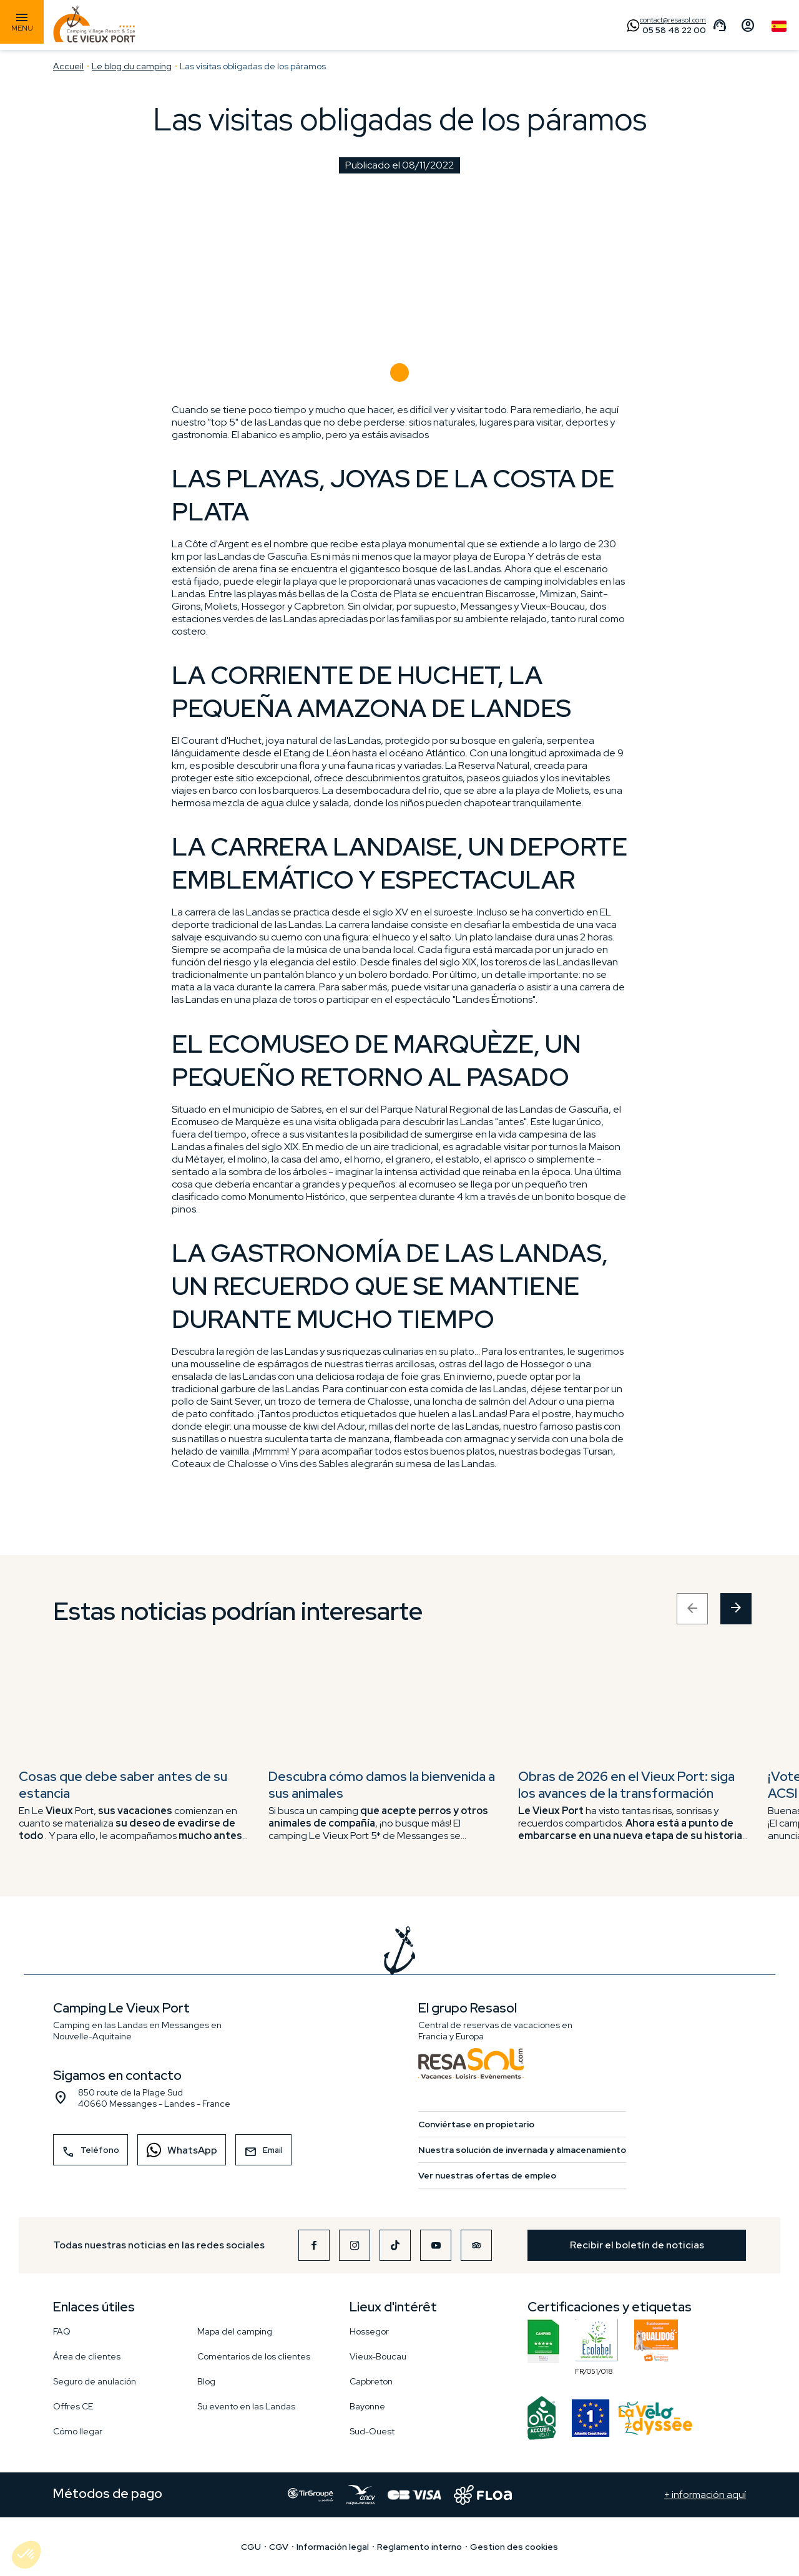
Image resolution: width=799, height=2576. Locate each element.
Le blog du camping (132, 66)
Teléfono (90, 2151)
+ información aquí (705, 2495)
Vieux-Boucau (378, 2356)
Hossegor (369, 2331)
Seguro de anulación (94, 2381)
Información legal (333, 2546)
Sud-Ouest (372, 2431)
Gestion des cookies (514, 2546)
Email (263, 2151)
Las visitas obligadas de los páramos (253, 66)
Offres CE (73, 2406)
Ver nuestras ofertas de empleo (487, 2175)
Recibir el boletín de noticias (637, 2245)
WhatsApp (177, 2149)
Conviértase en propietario (476, 2124)
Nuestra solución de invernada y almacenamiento (522, 2149)
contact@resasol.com (673, 20)
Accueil (68, 66)
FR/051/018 (597, 2341)
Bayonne (367, 2406)
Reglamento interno (419, 2546)
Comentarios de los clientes (253, 2356)
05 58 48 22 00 (674, 30)
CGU (251, 2546)
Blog (206, 2381)
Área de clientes (86, 2356)
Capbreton (371, 2381)
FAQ (62, 2331)
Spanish (779, 26)
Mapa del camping (234, 2331)
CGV (278, 2546)
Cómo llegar (77, 2431)
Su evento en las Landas (246, 2406)
